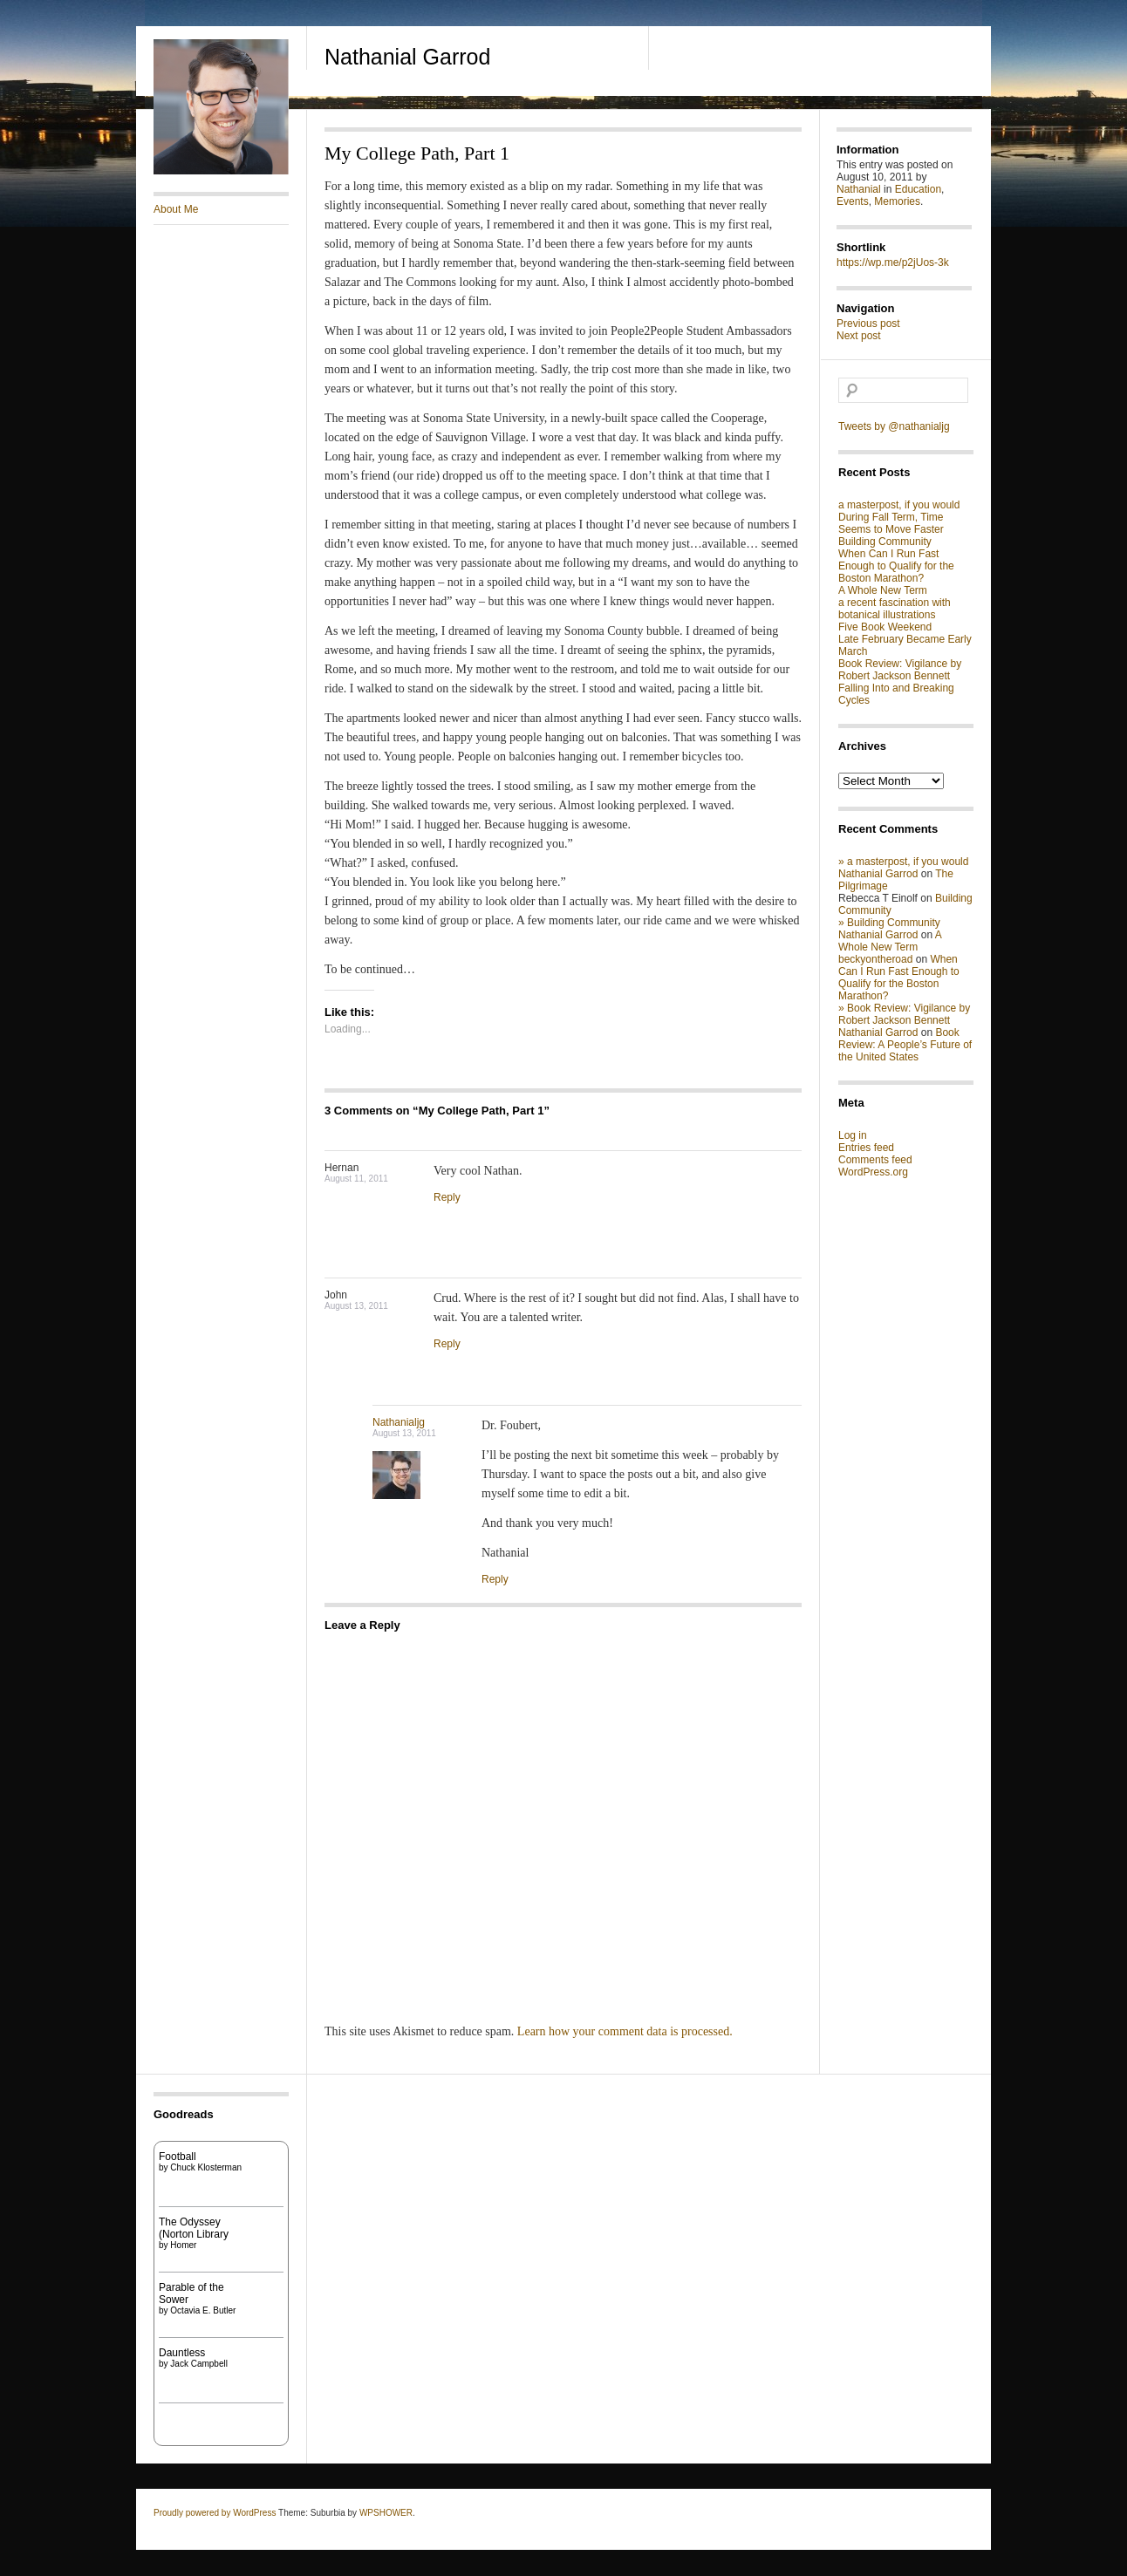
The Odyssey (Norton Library (194, 2228)
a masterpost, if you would (899, 505)
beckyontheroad (875, 959)
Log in (852, 1135)
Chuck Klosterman (206, 2167)
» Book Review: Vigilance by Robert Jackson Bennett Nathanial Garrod (904, 1020)
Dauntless (182, 2353)
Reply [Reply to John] (447, 1344)
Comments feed (875, 1160)
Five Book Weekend (885, 627)
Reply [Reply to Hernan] (447, 1197)
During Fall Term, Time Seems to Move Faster (891, 523)
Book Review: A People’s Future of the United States (905, 1044)
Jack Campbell (199, 2363)
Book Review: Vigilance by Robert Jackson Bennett (899, 670)
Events (853, 201)
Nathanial (859, 189)
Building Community (885, 541)
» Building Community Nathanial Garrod (889, 929)
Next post (859, 336)
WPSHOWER (386, 2513)
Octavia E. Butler (203, 2310)
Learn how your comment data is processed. (625, 2031)
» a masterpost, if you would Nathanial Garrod (903, 867)
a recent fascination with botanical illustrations (894, 608)
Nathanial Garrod (407, 56)
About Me (176, 209)
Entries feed (866, 1147)
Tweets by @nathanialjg (894, 426)
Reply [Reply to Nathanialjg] (495, 1579)
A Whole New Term (882, 590)
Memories (897, 201)
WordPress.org (873, 1172)
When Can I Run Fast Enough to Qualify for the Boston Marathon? (896, 566)
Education (918, 189)
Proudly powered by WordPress (215, 2513)
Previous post (868, 323)
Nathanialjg (398, 1422)
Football (177, 2156)
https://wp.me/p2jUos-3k (893, 262)
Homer (183, 2245)
